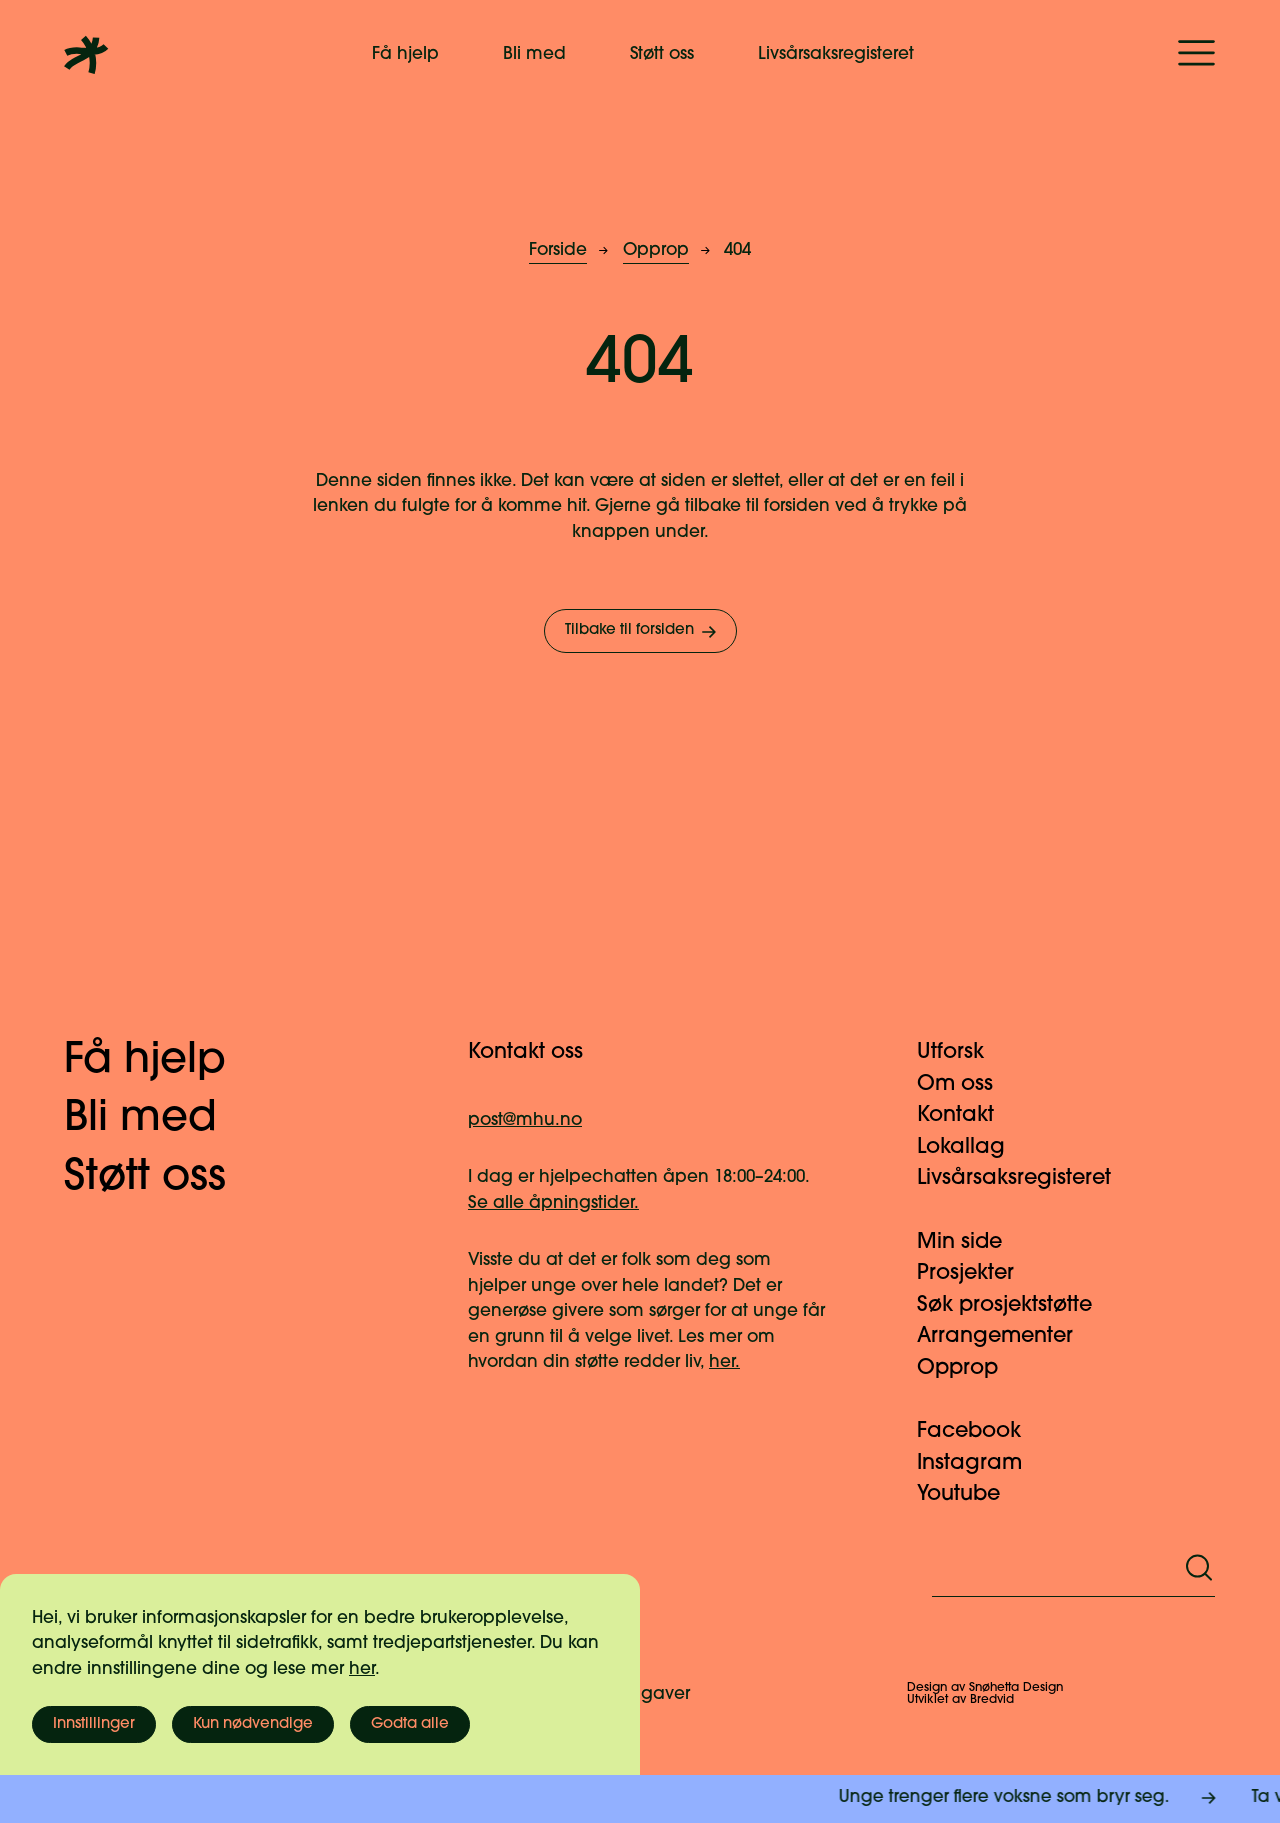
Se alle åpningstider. (553, 1203)
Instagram (981, 1463)
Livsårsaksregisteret (836, 54)
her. (724, 1362)
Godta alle (410, 1724)
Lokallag (973, 1147)
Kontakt (967, 1115)
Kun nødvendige (253, 1724)
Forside (558, 250)
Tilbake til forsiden (642, 632)
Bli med (534, 54)
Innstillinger (94, 1724)
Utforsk (962, 1052)
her (362, 1669)
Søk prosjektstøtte (1016, 1305)
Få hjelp (405, 54)
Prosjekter (977, 1273)
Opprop (656, 250)
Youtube (970, 1494)
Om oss (967, 1084)
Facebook (981, 1431)
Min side (971, 1242)
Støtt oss (662, 54)
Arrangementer (1007, 1336)
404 (737, 250)
